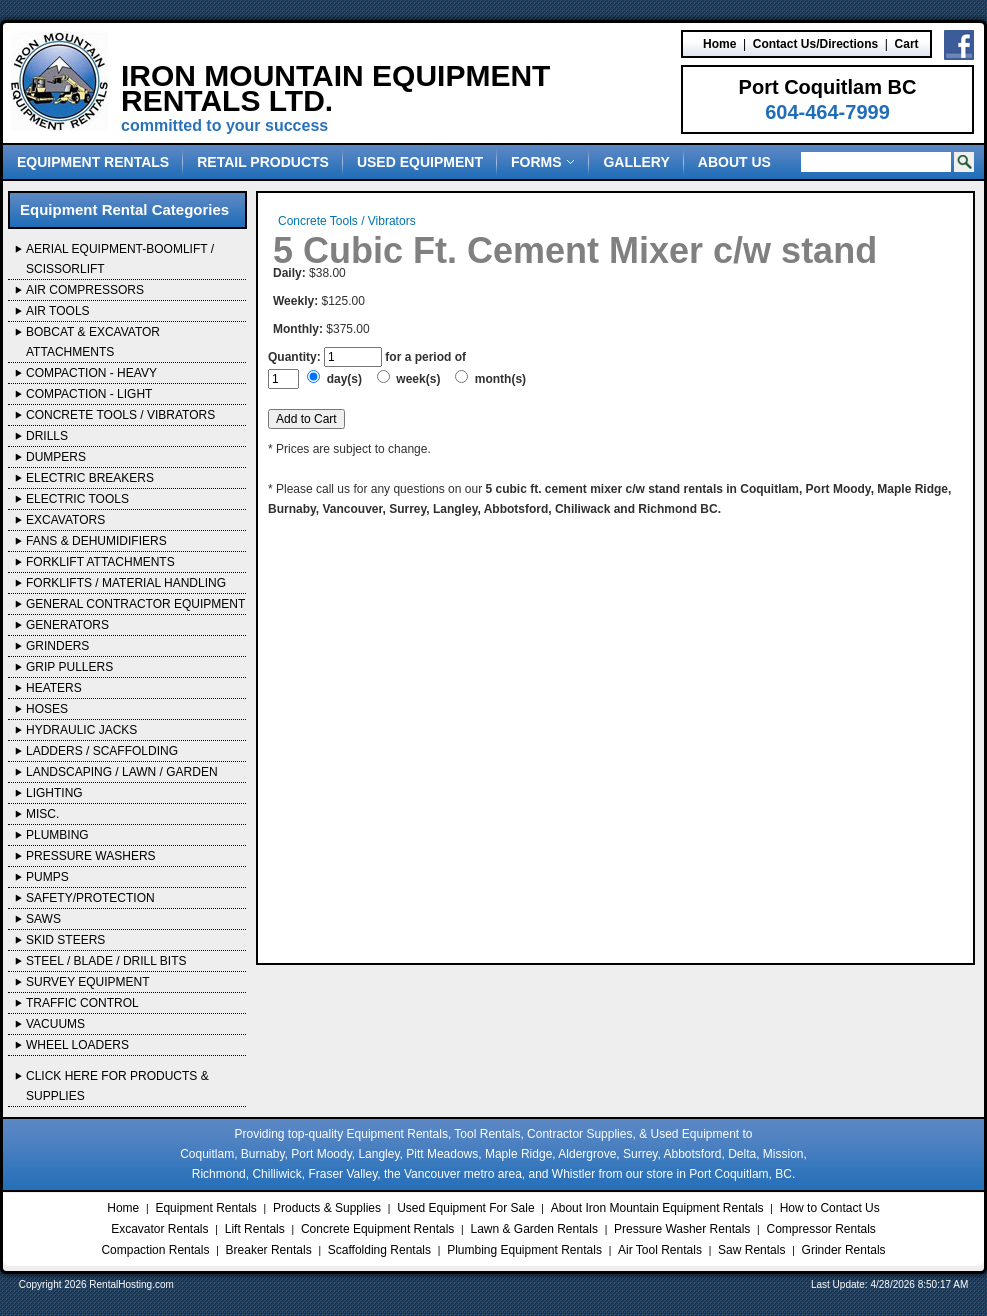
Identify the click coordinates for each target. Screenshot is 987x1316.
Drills (47, 436)
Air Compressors (85, 290)
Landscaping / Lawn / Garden (122, 772)
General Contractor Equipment (135, 604)
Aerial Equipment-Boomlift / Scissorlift (120, 259)
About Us (734, 162)
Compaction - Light (89, 394)
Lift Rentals (255, 1229)
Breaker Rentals (269, 1250)
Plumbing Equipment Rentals (524, 1250)
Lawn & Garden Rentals (533, 1229)
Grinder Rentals (844, 1250)
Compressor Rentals (820, 1229)
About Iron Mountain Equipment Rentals (657, 1208)
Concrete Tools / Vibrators (120, 415)
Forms (543, 162)
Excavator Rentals (159, 1229)
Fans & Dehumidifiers (96, 541)
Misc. (42, 814)
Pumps (47, 877)
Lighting (54, 793)
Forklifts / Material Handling (126, 583)
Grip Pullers (69, 667)
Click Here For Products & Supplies (117, 1086)
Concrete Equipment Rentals (377, 1229)
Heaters (54, 688)
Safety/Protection (90, 898)
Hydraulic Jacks (81, 730)
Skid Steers (65, 940)
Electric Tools (77, 499)
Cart (907, 44)
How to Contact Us (830, 1208)
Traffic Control (82, 1003)
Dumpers (56, 457)
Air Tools (58, 311)
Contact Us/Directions (815, 44)
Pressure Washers (91, 856)
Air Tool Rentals (660, 1250)
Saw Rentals (751, 1250)
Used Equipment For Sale (465, 1208)
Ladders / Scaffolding (102, 751)
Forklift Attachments (100, 562)
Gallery (636, 162)
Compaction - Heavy (91, 373)
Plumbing (57, 835)
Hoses (47, 709)
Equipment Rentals (93, 162)
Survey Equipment (88, 982)
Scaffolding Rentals (379, 1250)
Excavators (65, 520)
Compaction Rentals (155, 1250)
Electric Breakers (90, 478)
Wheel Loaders (77, 1045)
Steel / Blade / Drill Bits (106, 961)
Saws (43, 919)
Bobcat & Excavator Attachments (93, 342)
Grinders (57, 646)
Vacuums (55, 1024)
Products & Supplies (327, 1208)
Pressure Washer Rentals (682, 1229)
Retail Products (263, 162)
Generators (67, 625)
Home (719, 44)
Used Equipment (420, 162)
